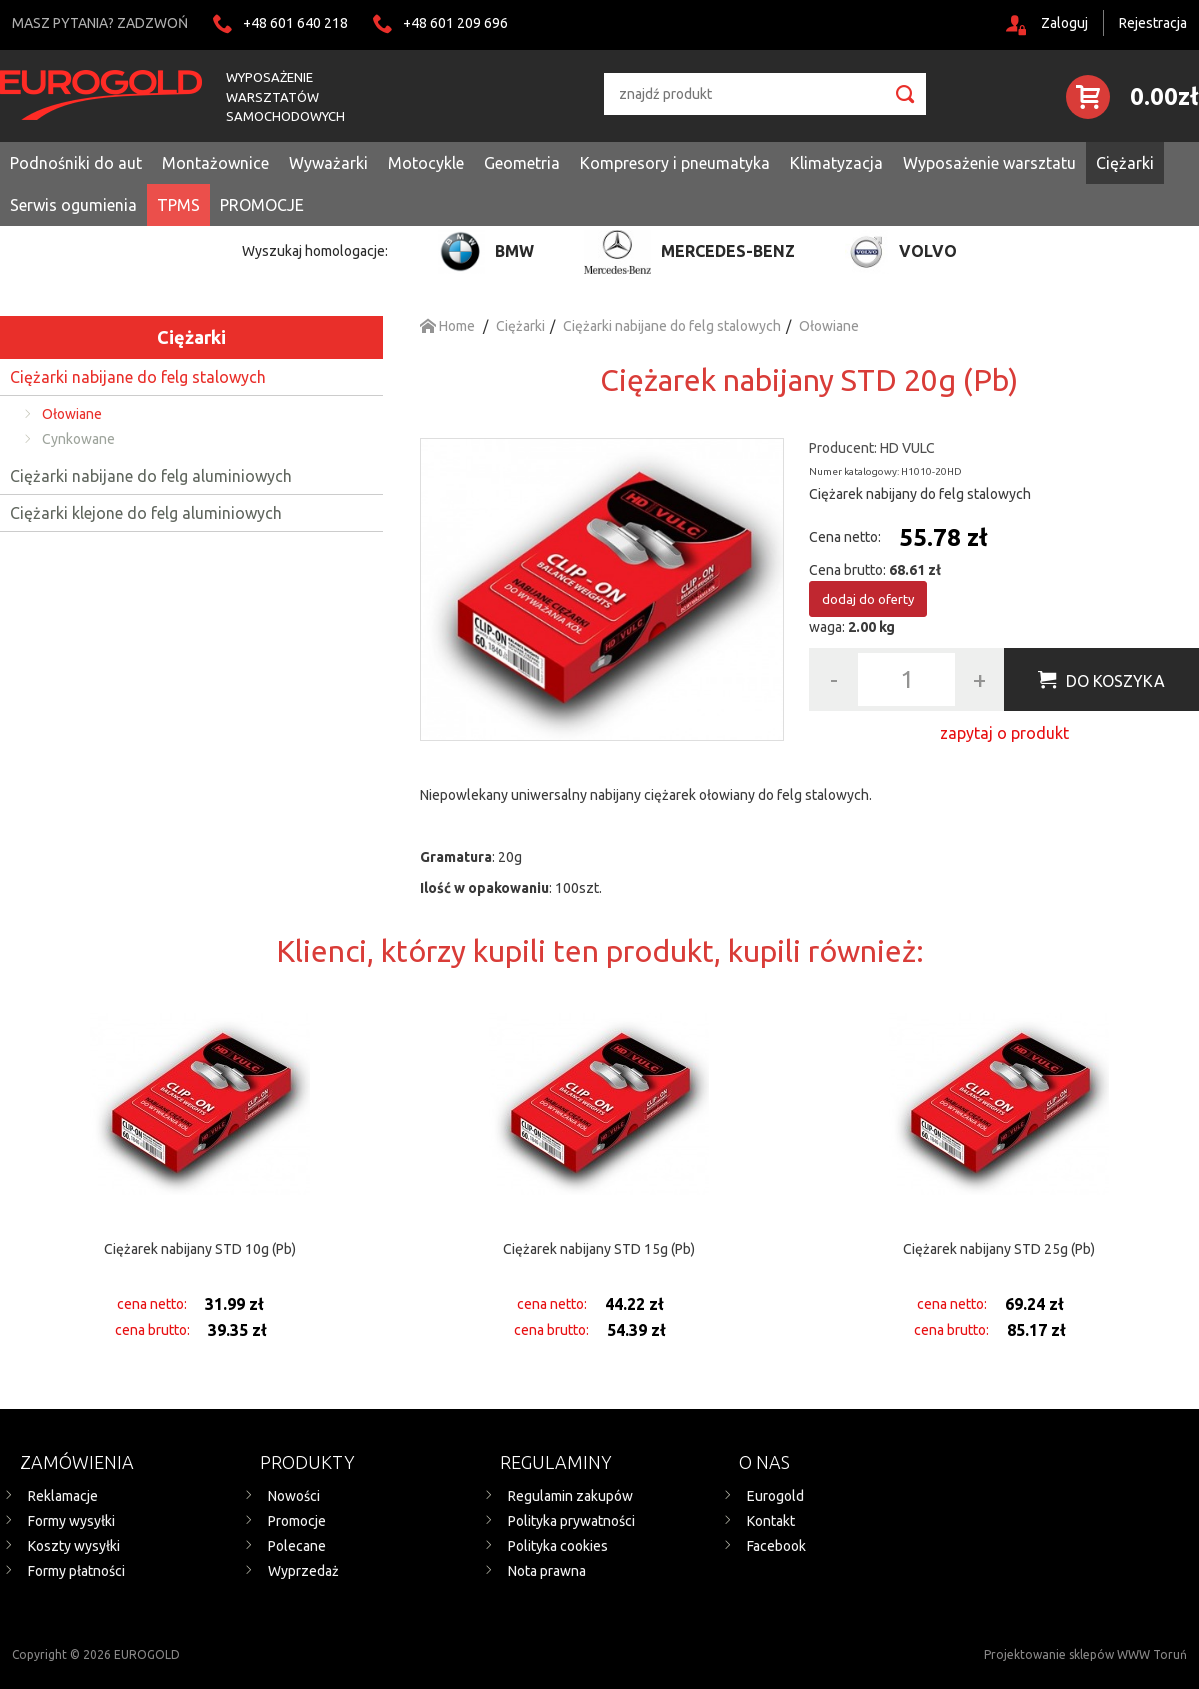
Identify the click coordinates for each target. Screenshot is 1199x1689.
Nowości (294, 1496)
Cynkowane (78, 439)
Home (447, 326)
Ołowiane (72, 414)
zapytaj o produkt (1004, 733)
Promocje (297, 1521)
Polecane (297, 1546)
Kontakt (771, 1521)
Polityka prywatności (571, 1521)
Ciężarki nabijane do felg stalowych (138, 377)
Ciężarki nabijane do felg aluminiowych (151, 476)
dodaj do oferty (868, 599)
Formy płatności (76, 1571)
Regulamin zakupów (570, 1496)
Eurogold (775, 1496)
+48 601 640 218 (295, 23)
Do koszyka (1115, 681)
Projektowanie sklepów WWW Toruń (1085, 1654)
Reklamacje (63, 1496)
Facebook (776, 1546)
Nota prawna (547, 1571)
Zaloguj (1064, 23)
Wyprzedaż (303, 1571)
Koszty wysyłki (74, 1546)
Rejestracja (1153, 23)
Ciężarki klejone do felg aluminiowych (146, 513)
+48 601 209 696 (455, 23)
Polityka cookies (558, 1546)
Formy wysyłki (71, 1521)
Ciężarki (191, 337)
